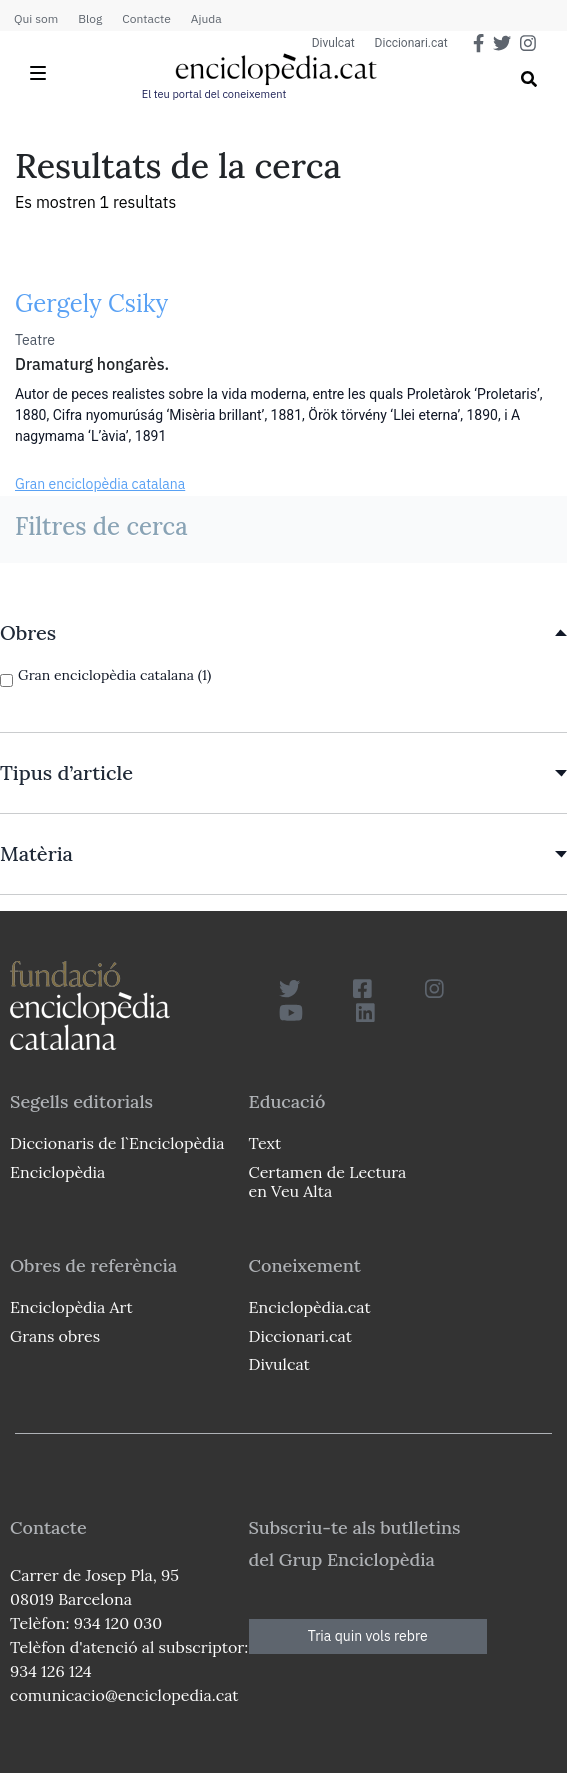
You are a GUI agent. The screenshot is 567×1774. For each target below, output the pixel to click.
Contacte (146, 18)
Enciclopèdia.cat (310, 1307)
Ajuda (206, 18)
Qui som (36, 18)
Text (265, 1143)
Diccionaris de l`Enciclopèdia (117, 1143)
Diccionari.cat (411, 43)
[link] (283, 633)
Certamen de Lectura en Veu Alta (328, 1181)
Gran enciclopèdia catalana (100, 484)
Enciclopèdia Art (71, 1307)
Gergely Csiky (91, 303)
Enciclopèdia (57, 1172)
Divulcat (333, 43)
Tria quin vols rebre (368, 1636)
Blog (90, 18)
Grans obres (55, 1336)
